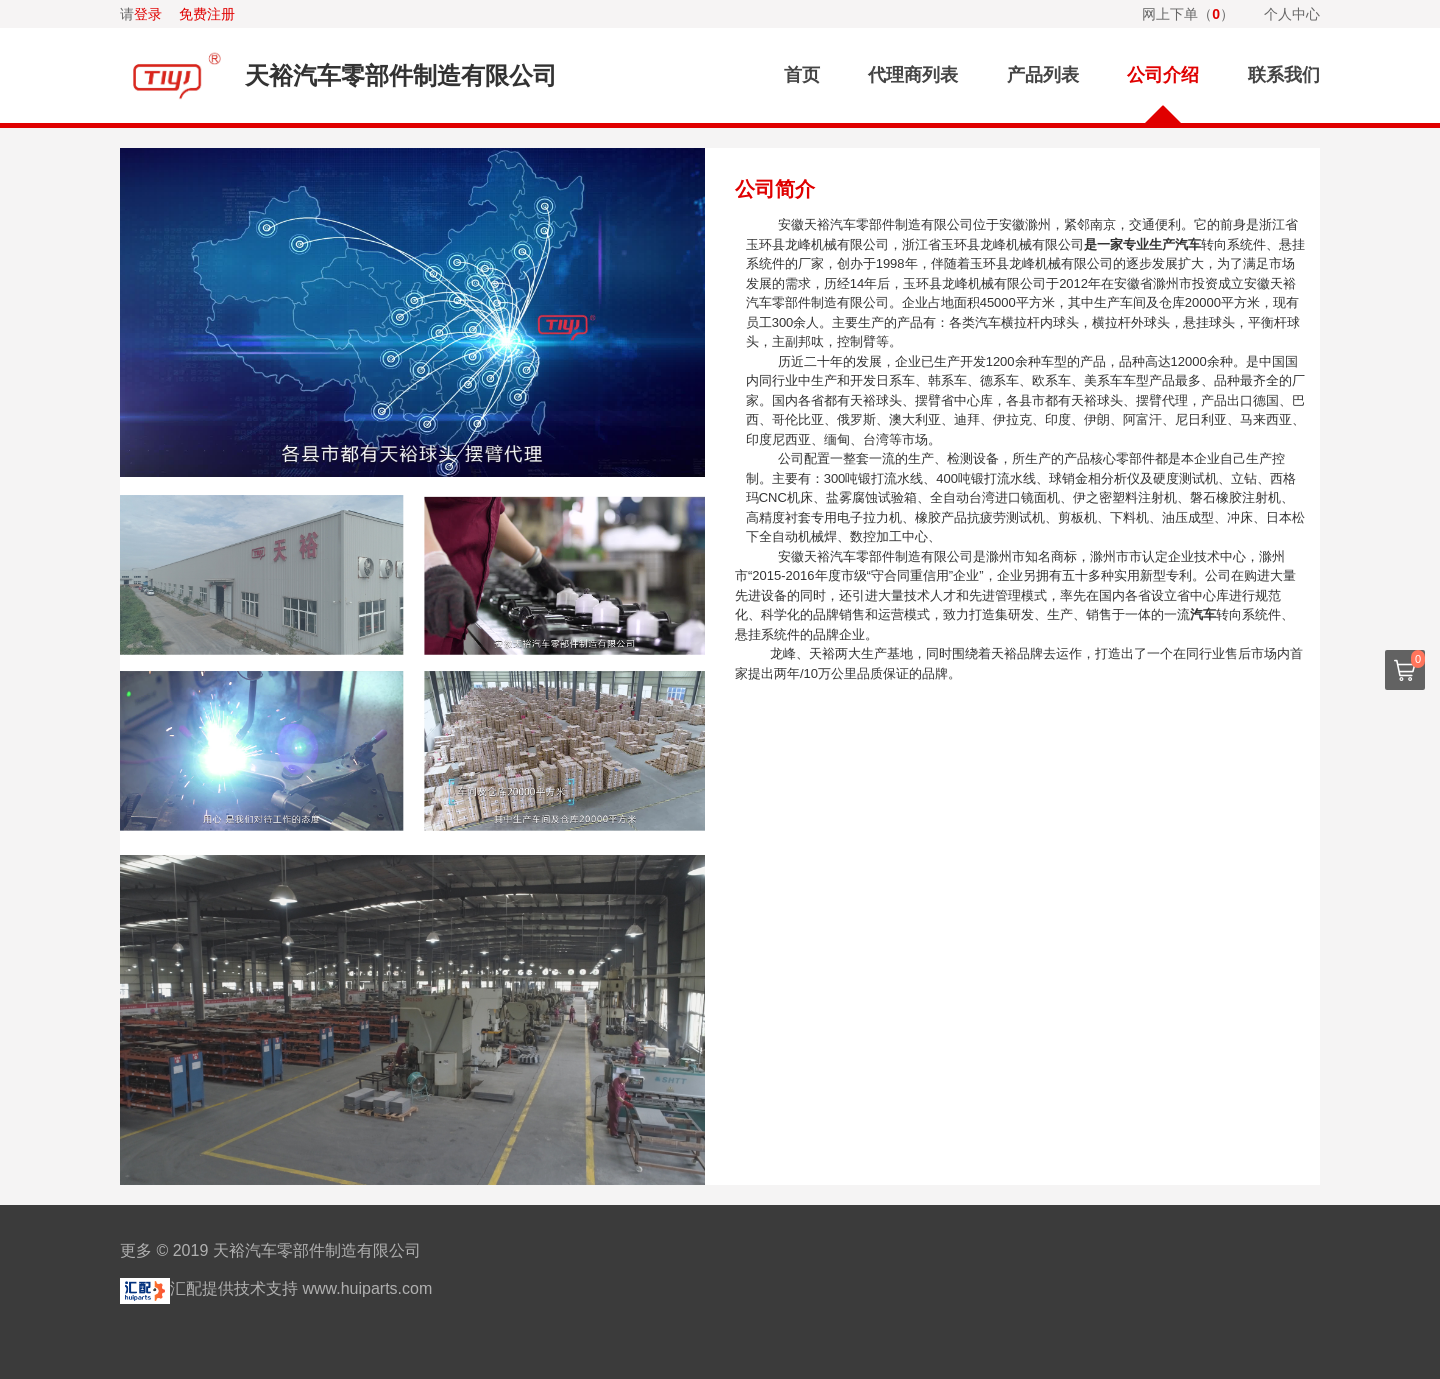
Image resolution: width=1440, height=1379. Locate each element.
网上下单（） (1188, 14)
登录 (148, 14)
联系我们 (1284, 75)
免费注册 (207, 14)
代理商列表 (913, 75)
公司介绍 (1163, 75)
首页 (802, 75)
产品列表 (1043, 75)
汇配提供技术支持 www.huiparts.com (276, 1288)
